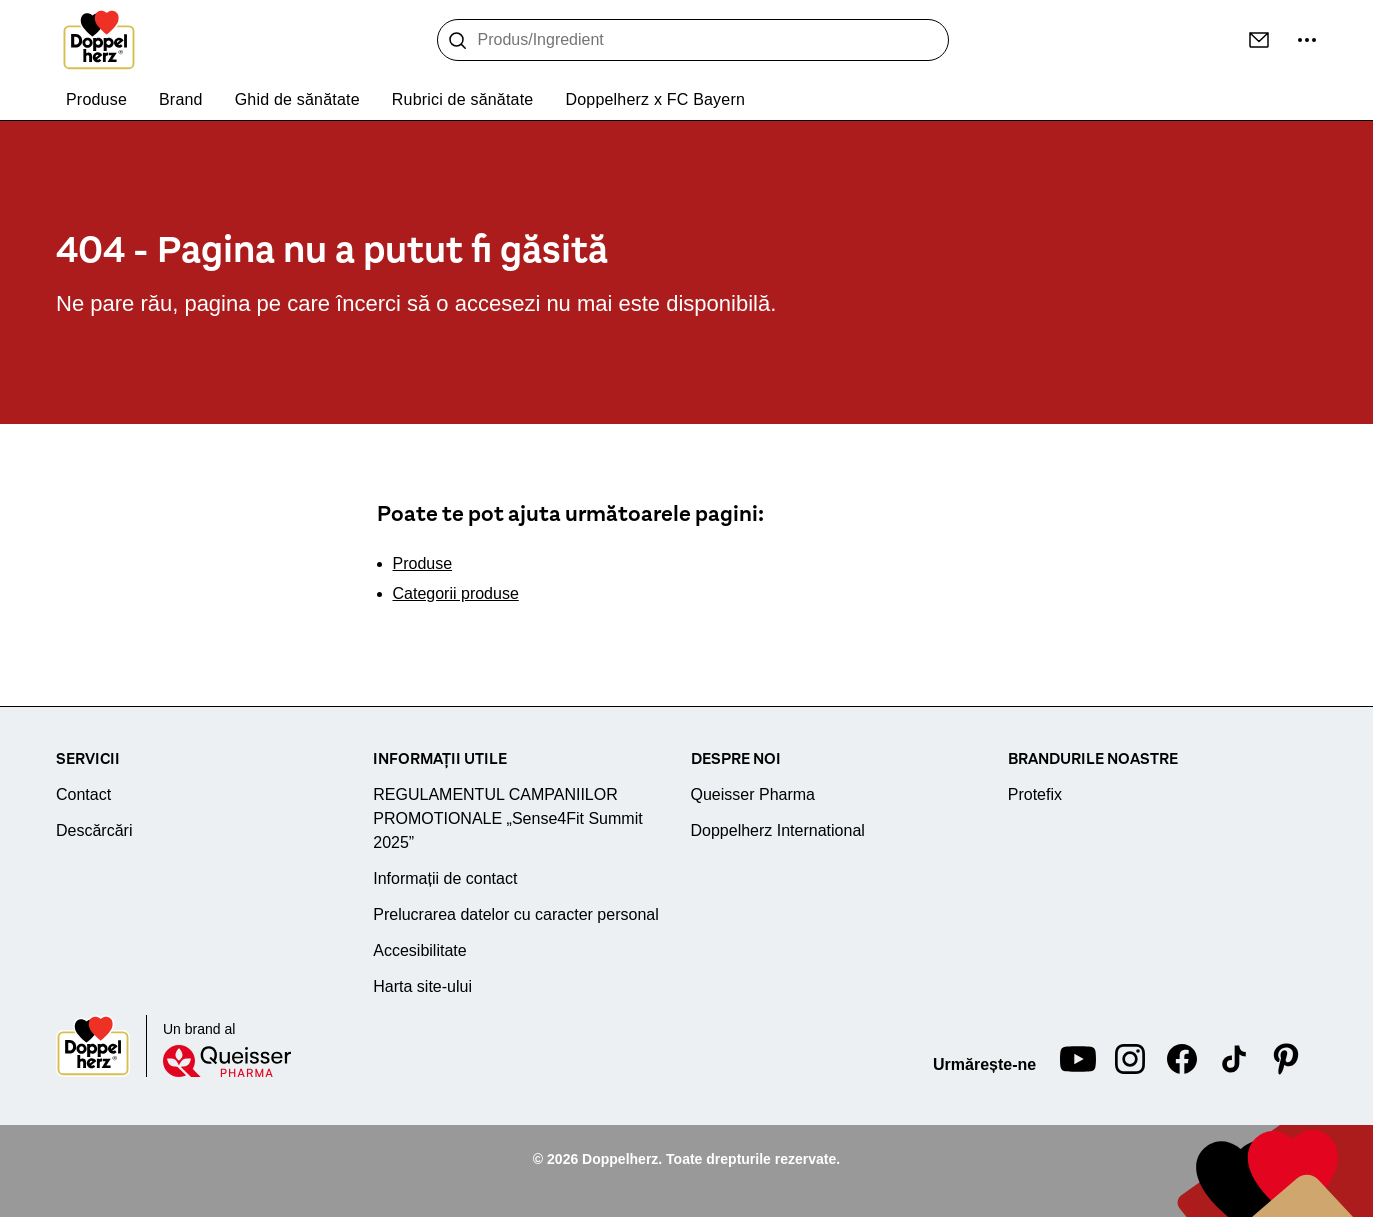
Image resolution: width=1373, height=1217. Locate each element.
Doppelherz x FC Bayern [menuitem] (655, 99)
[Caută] (458, 41)
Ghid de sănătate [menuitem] (297, 99)
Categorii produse (456, 593)
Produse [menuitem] (96, 99)
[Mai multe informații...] (1307, 40)
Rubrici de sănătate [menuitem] (463, 99)
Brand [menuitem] (181, 99)
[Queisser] (227, 1061)
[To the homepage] (99, 40)
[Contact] (1259, 40)
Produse (423, 563)
